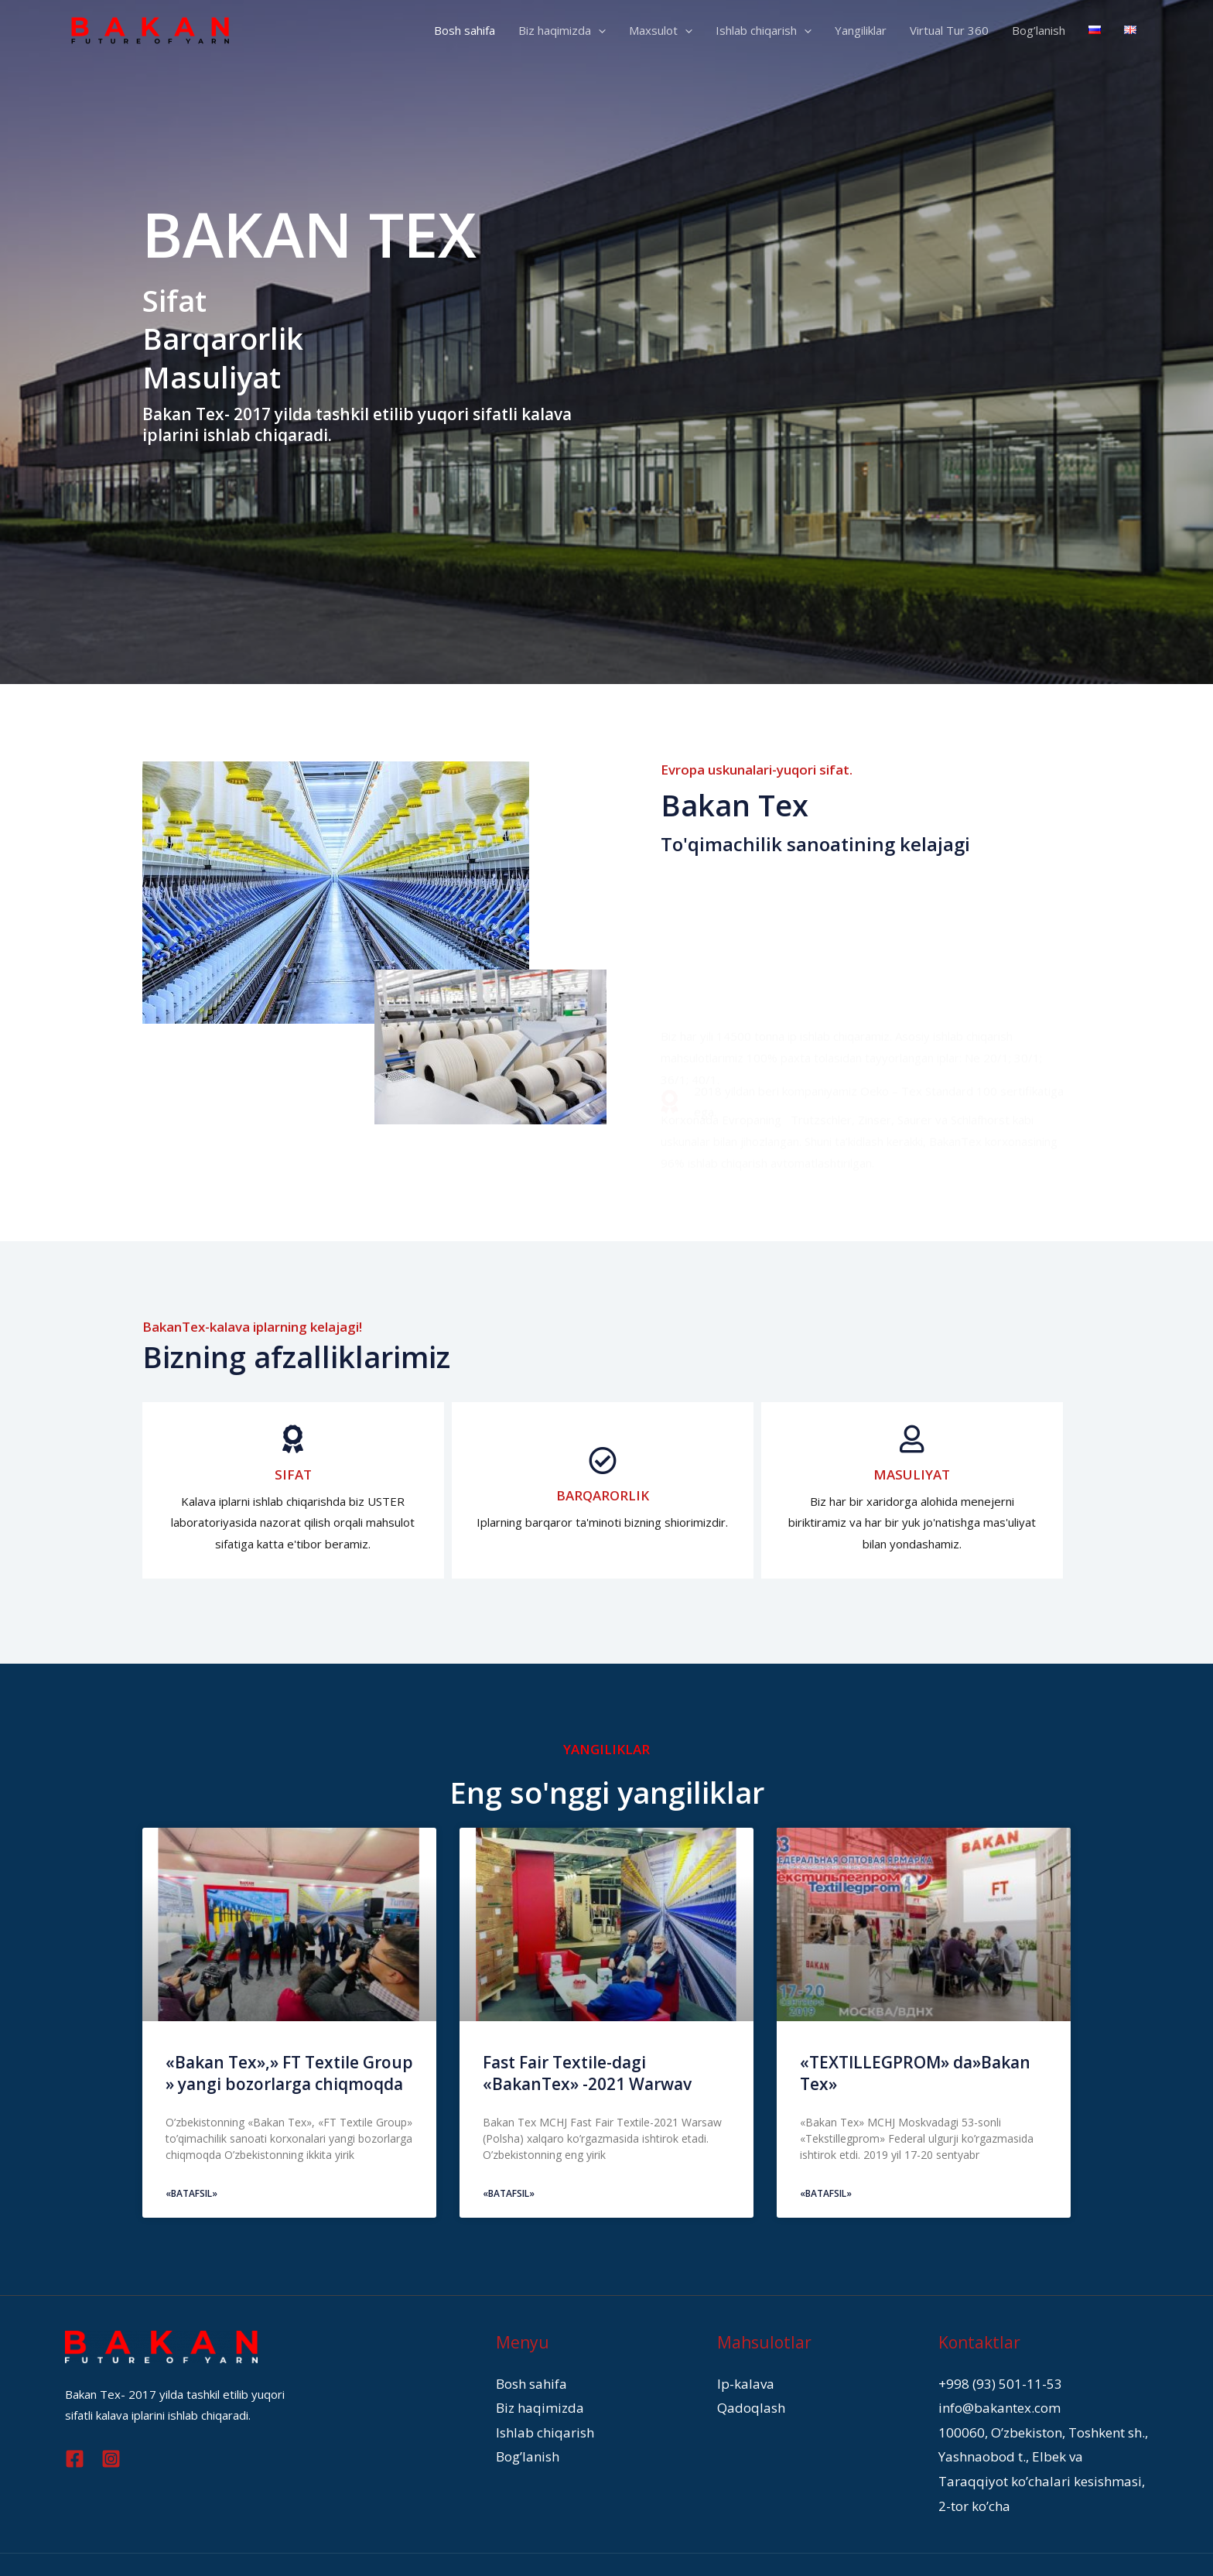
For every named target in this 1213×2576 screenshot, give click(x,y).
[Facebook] (74, 2458)
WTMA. (922, 2545)
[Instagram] (111, 2458)
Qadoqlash (745, 2403)
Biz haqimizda (562, 30)
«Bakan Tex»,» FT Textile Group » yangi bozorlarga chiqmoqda (289, 2072)
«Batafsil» (191, 2193)
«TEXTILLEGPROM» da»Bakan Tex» (915, 2072)
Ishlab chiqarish (764, 30)
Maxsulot (660, 30)
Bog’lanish (1038, 30)
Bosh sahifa (464, 30)
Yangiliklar (861, 30)
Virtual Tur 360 (949, 30)
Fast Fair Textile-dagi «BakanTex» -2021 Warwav (587, 2072)
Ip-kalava (741, 2382)
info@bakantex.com (990, 2403)
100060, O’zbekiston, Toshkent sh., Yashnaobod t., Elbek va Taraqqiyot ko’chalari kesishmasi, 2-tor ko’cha (1032, 2446)
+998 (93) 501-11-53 (995, 2382)
